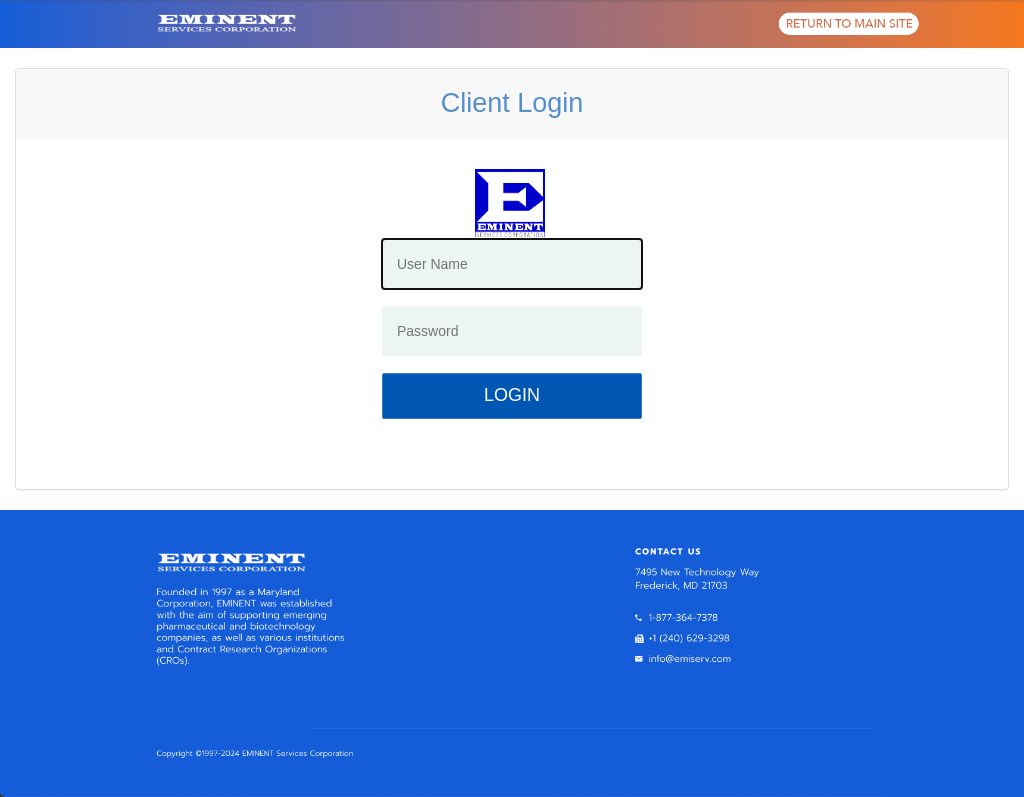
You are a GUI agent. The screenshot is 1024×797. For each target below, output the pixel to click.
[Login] (512, 396)
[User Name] (512, 264)
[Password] (512, 331)
